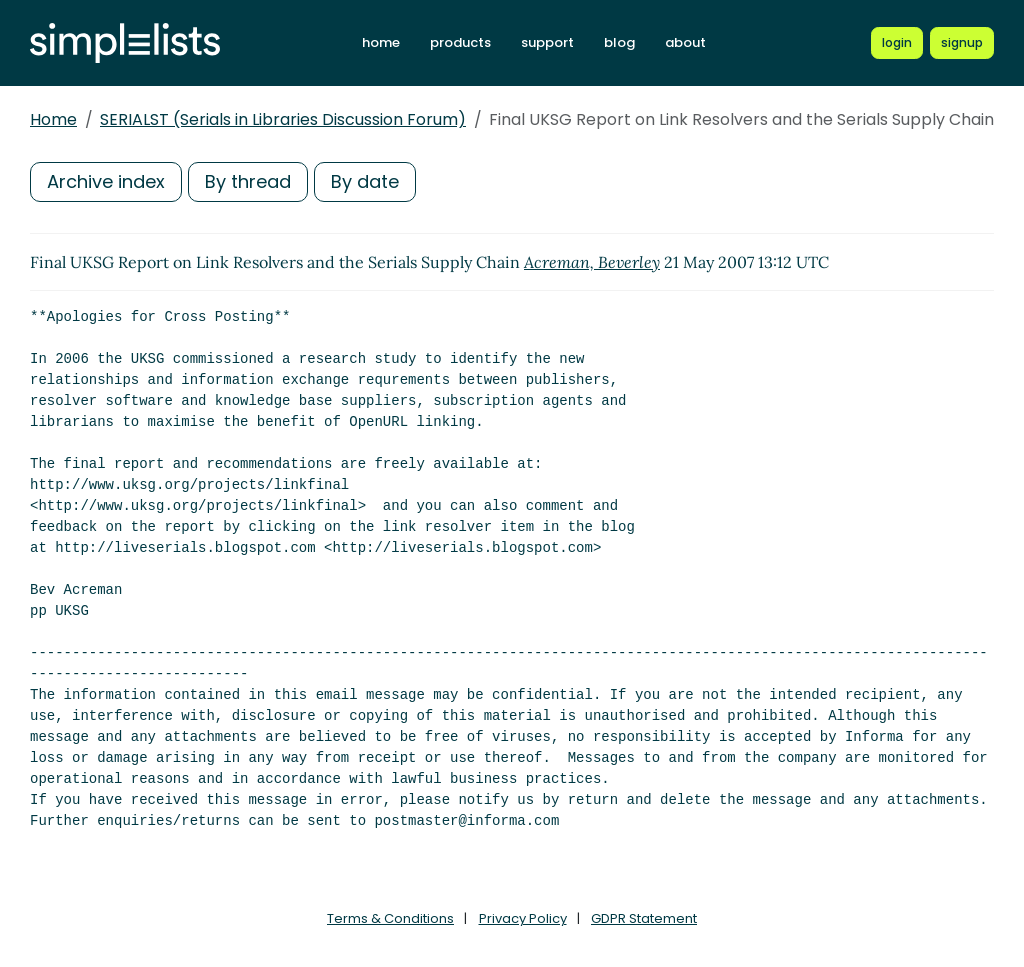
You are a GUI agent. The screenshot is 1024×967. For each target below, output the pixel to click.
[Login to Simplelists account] (897, 43)
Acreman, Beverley (592, 262)
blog (619, 42)
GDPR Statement (644, 918)
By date (365, 181)
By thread (248, 181)
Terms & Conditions (390, 918)
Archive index (106, 181)
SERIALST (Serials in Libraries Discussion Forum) (283, 119)
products (460, 42)
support (547, 42)
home (381, 42)
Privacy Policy (523, 918)
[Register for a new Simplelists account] (962, 43)
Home (53, 119)
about (685, 42)
